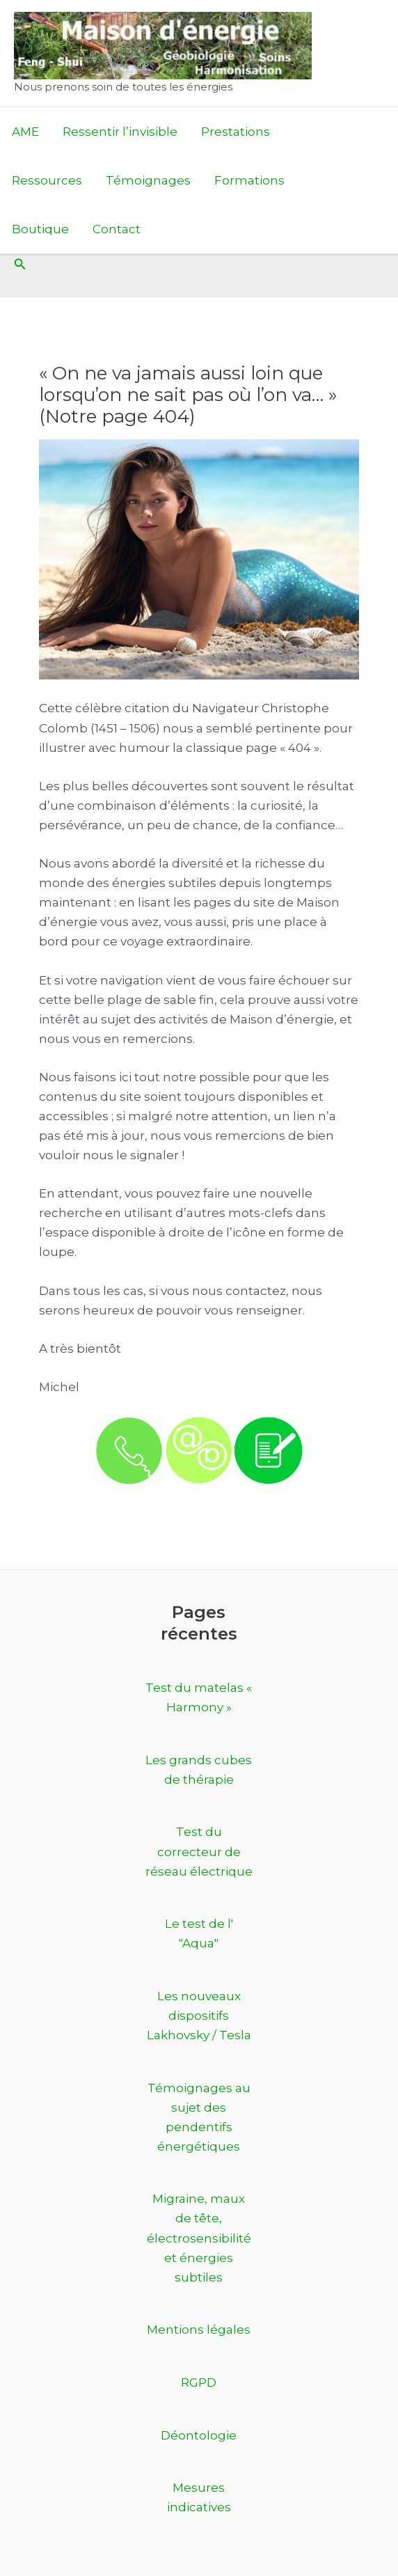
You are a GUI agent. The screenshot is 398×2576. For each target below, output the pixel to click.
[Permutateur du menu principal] (383, 181)
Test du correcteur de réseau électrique (199, 1851)
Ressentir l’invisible (120, 132)
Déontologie (199, 2435)
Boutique (40, 229)
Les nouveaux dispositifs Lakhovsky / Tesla (199, 2015)
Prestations (235, 132)
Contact (117, 229)
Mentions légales (198, 2330)
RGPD (198, 2382)
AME (25, 132)
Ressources (47, 180)
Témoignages (148, 180)
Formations (249, 180)
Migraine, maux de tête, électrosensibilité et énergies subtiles (199, 2238)
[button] (20, 265)
